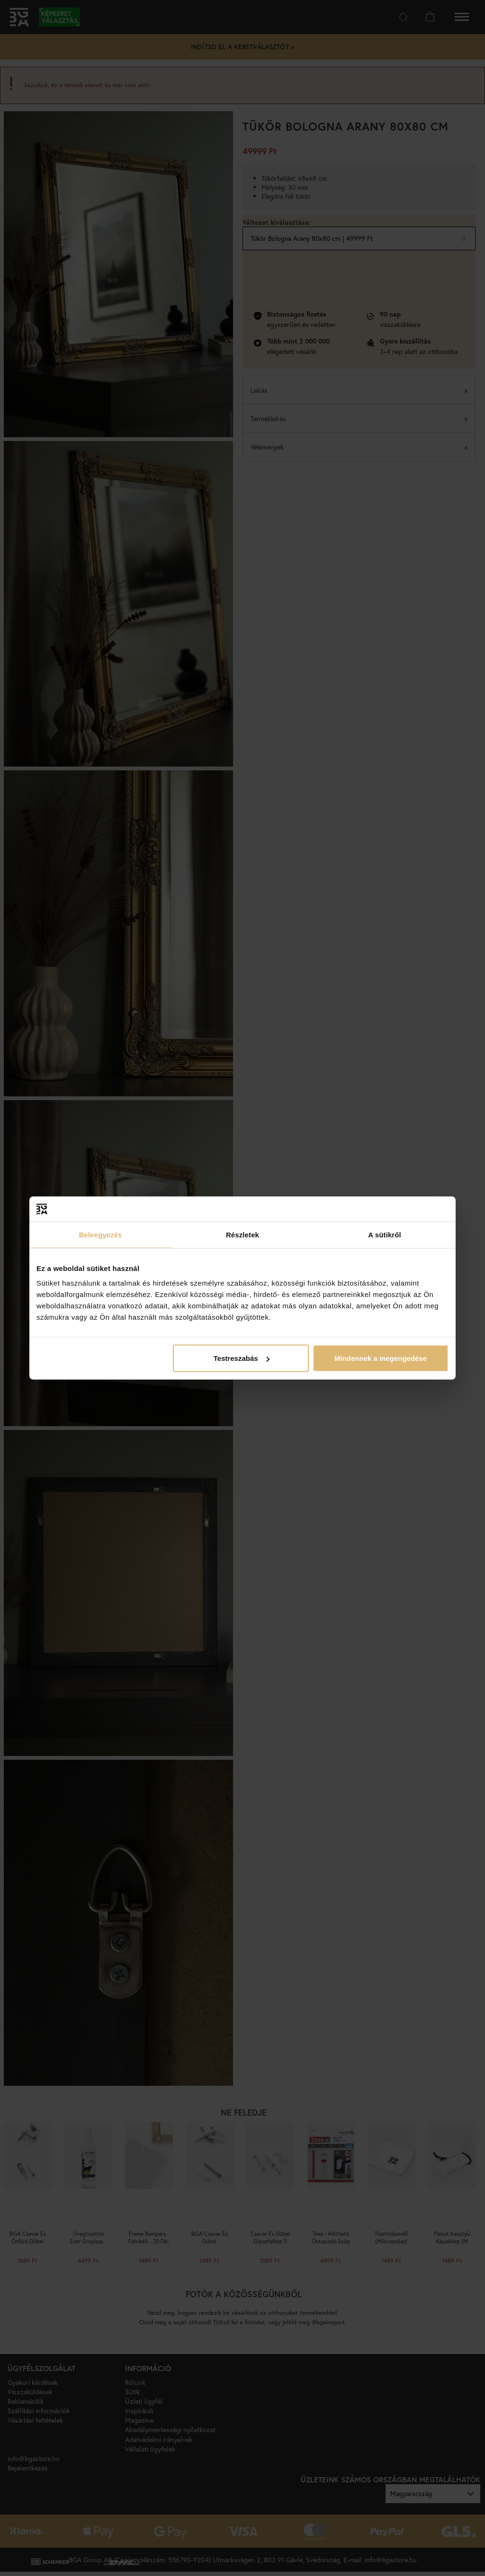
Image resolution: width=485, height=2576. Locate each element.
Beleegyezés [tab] (100, 1234)
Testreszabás (241, 1358)
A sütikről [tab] (384, 1234)
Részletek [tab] (242, 1234)
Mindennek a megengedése (380, 1358)
